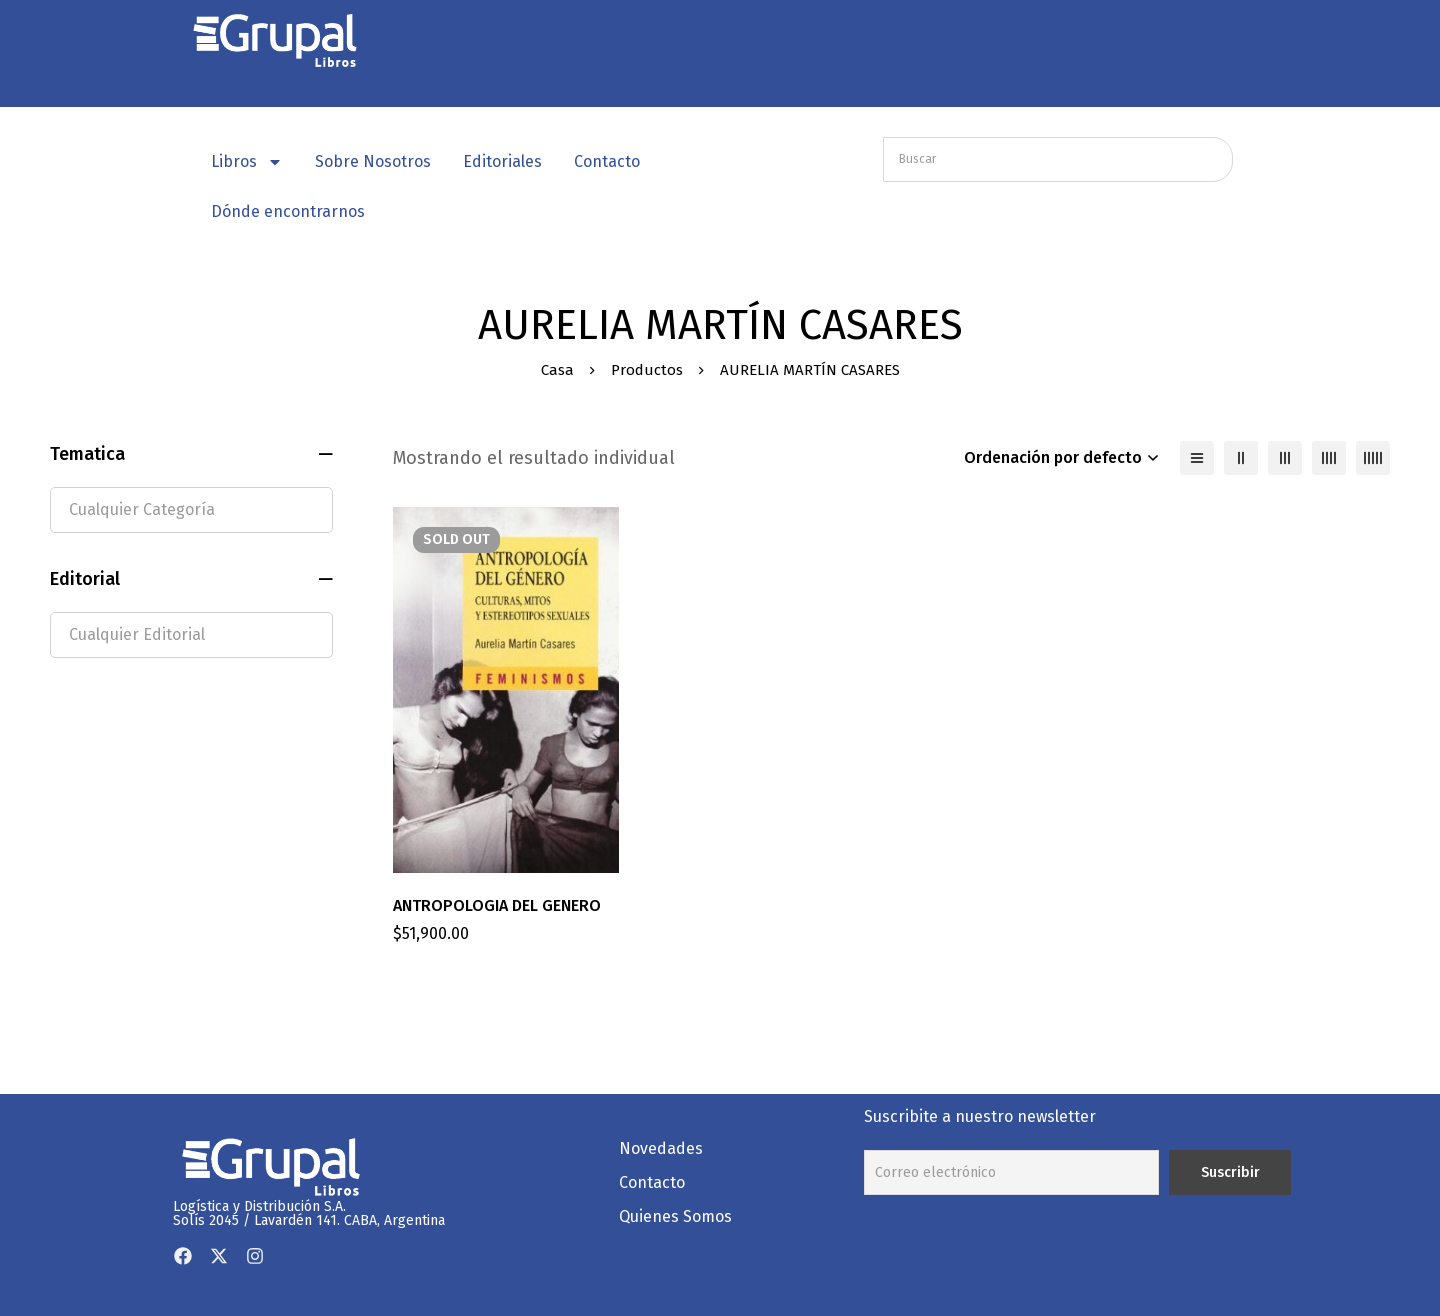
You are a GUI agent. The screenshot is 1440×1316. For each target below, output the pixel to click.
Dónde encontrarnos (288, 211)
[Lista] (1197, 458)
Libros (247, 162)
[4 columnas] (1329, 458)
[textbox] (191, 510)
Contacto (607, 161)
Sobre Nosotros (373, 161)
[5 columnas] (1373, 458)
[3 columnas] (1285, 458)
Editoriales (502, 161)
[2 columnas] (1241, 458)
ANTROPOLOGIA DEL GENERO (497, 905)
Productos (647, 370)
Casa (557, 370)
